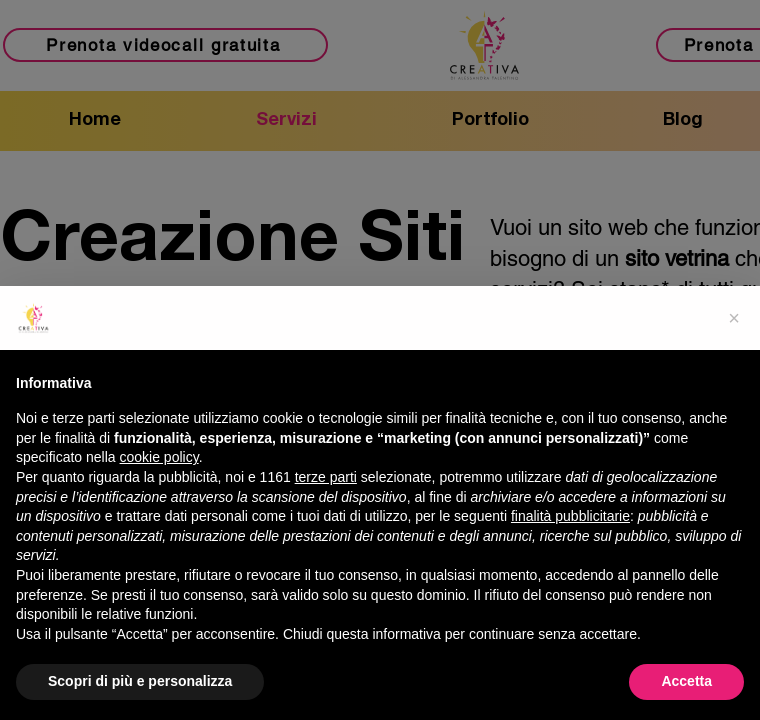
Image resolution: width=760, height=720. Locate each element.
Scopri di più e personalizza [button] (140, 681)
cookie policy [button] (159, 457)
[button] (734, 318)
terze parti (326, 477)
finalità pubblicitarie (570, 516)
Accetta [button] (686, 681)
